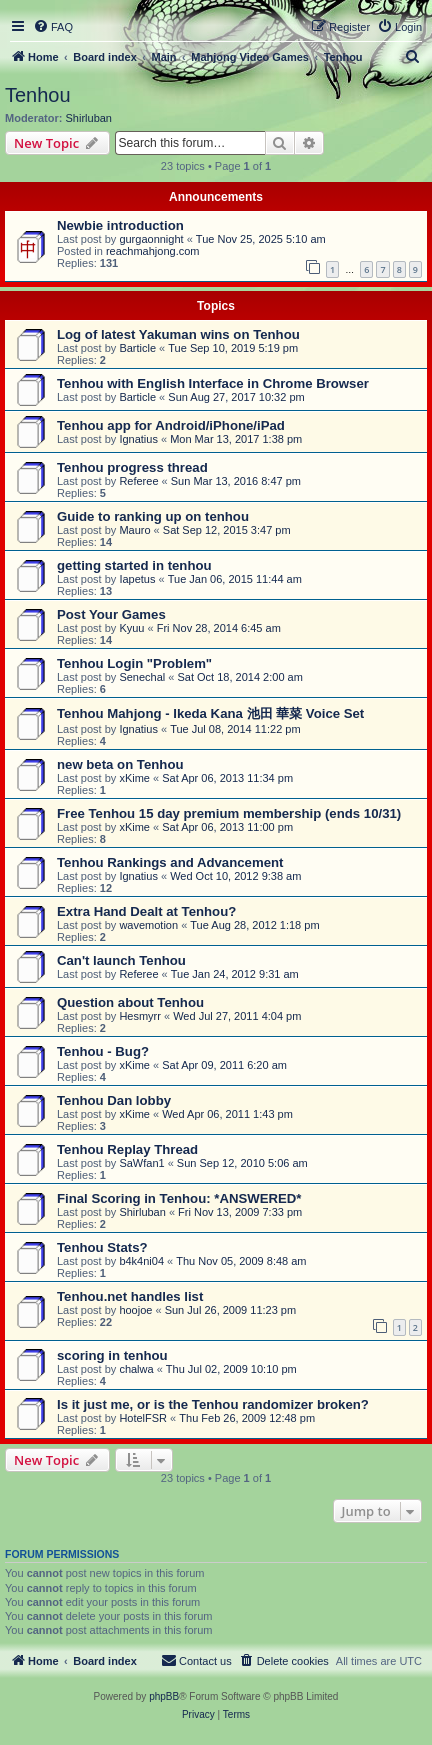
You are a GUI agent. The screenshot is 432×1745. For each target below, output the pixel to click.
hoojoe (135, 1310)
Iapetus (137, 579)
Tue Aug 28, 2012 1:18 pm (254, 925)
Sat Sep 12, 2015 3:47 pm (227, 530)
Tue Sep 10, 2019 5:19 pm (233, 348)
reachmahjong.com (153, 251)
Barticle (137, 348)
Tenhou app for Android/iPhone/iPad (171, 425)
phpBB (164, 1696)
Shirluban (89, 118)
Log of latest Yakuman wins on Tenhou (178, 334)
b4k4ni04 (141, 1261)
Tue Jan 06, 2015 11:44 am (235, 579)
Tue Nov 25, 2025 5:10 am (261, 239)
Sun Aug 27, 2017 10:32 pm (236, 397)
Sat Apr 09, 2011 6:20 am (224, 1065)
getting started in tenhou (134, 565)
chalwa (136, 1369)
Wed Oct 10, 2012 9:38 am (235, 876)
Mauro (134, 530)
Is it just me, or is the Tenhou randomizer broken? (213, 1404)
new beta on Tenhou (120, 764)
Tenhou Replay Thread (127, 1149)
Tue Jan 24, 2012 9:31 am (235, 974)
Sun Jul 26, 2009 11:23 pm (230, 1310)
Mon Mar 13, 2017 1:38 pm (236, 439)
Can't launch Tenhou (121, 960)
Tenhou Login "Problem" (134, 663)
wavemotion (148, 925)
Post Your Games (111, 614)
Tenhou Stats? (102, 1247)
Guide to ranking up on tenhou (153, 516)
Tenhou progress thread (132, 467)
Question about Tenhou (130, 1002)
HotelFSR (143, 1418)
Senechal (142, 677)
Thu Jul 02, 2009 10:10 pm (231, 1369)
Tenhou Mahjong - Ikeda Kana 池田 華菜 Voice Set (210, 713)
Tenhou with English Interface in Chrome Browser (213, 383)
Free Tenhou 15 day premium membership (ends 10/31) (229, 813)
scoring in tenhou (112, 1355)
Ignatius (138, 439)
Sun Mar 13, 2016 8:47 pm (236, 481)
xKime (134, 778)
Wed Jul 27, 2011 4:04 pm (237, 1016)
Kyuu (131, 628)
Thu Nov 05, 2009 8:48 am (241, 1261)
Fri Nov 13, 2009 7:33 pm (240, 1212)
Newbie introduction (120, 225)
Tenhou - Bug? (103, 1051)
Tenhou (38, 95)
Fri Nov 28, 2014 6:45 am (219, 628)
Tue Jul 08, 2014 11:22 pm (235, 729)
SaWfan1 (141, 1163)
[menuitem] (53, 27)
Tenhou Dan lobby (114, 1100)
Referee (138, 481)
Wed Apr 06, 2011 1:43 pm (227, 1114)
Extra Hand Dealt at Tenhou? (146, 911)
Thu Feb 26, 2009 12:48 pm (247, 1418)
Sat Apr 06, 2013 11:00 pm (227, 827)
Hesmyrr (140, 1016)
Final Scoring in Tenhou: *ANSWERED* (179, 1198)
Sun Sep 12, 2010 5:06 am (242, 1163)
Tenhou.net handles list (130, 1296)
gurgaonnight (151, 239)
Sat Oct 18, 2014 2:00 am (239, 677)
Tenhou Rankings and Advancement (170, 862)
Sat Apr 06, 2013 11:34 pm (227, 778)
